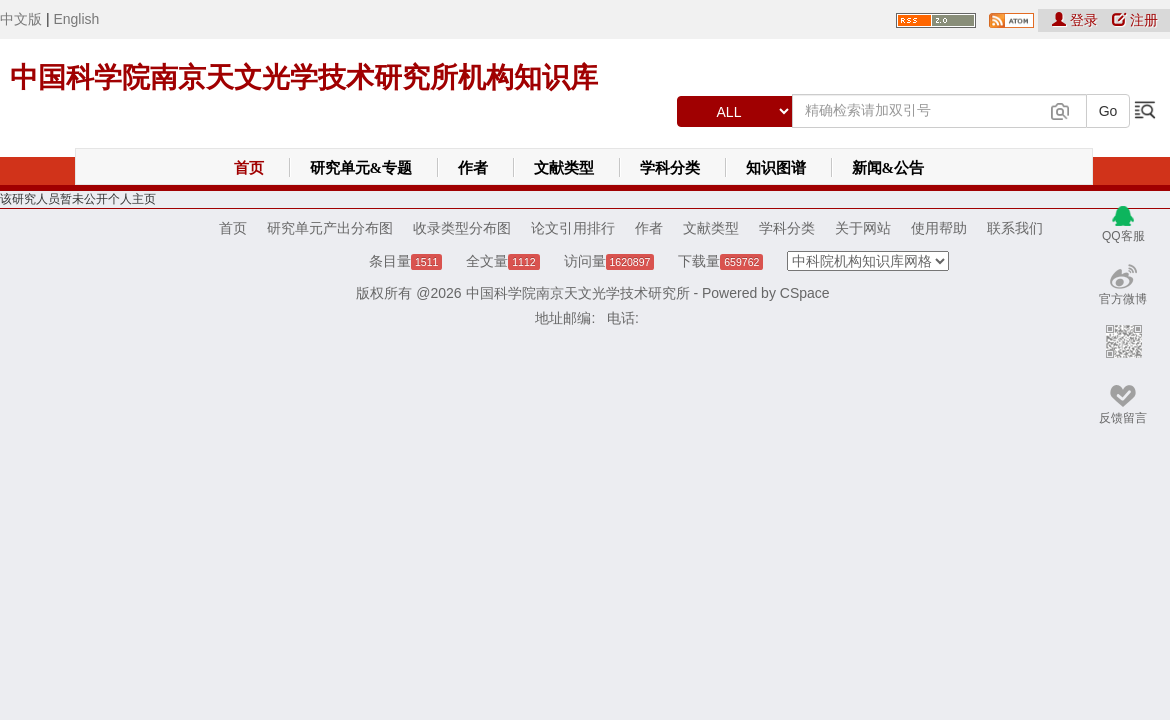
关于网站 (863, 228)
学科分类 (670, 168)
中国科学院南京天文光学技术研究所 (578, 293)
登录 (1077, 20)
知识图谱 (776, 168)
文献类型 (564, 168)
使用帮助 (939, 228)
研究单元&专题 (361, 168)
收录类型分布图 (462, 228)
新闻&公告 (888, 168)
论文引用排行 (573, 228)
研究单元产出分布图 (330, 228)
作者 (473, 168)
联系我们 (1015, 228)
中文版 (21, 19)
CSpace (805, 293)
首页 (249, 168)
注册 (1135, 20)
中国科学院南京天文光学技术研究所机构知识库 (304, 77)
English (76, 19)
